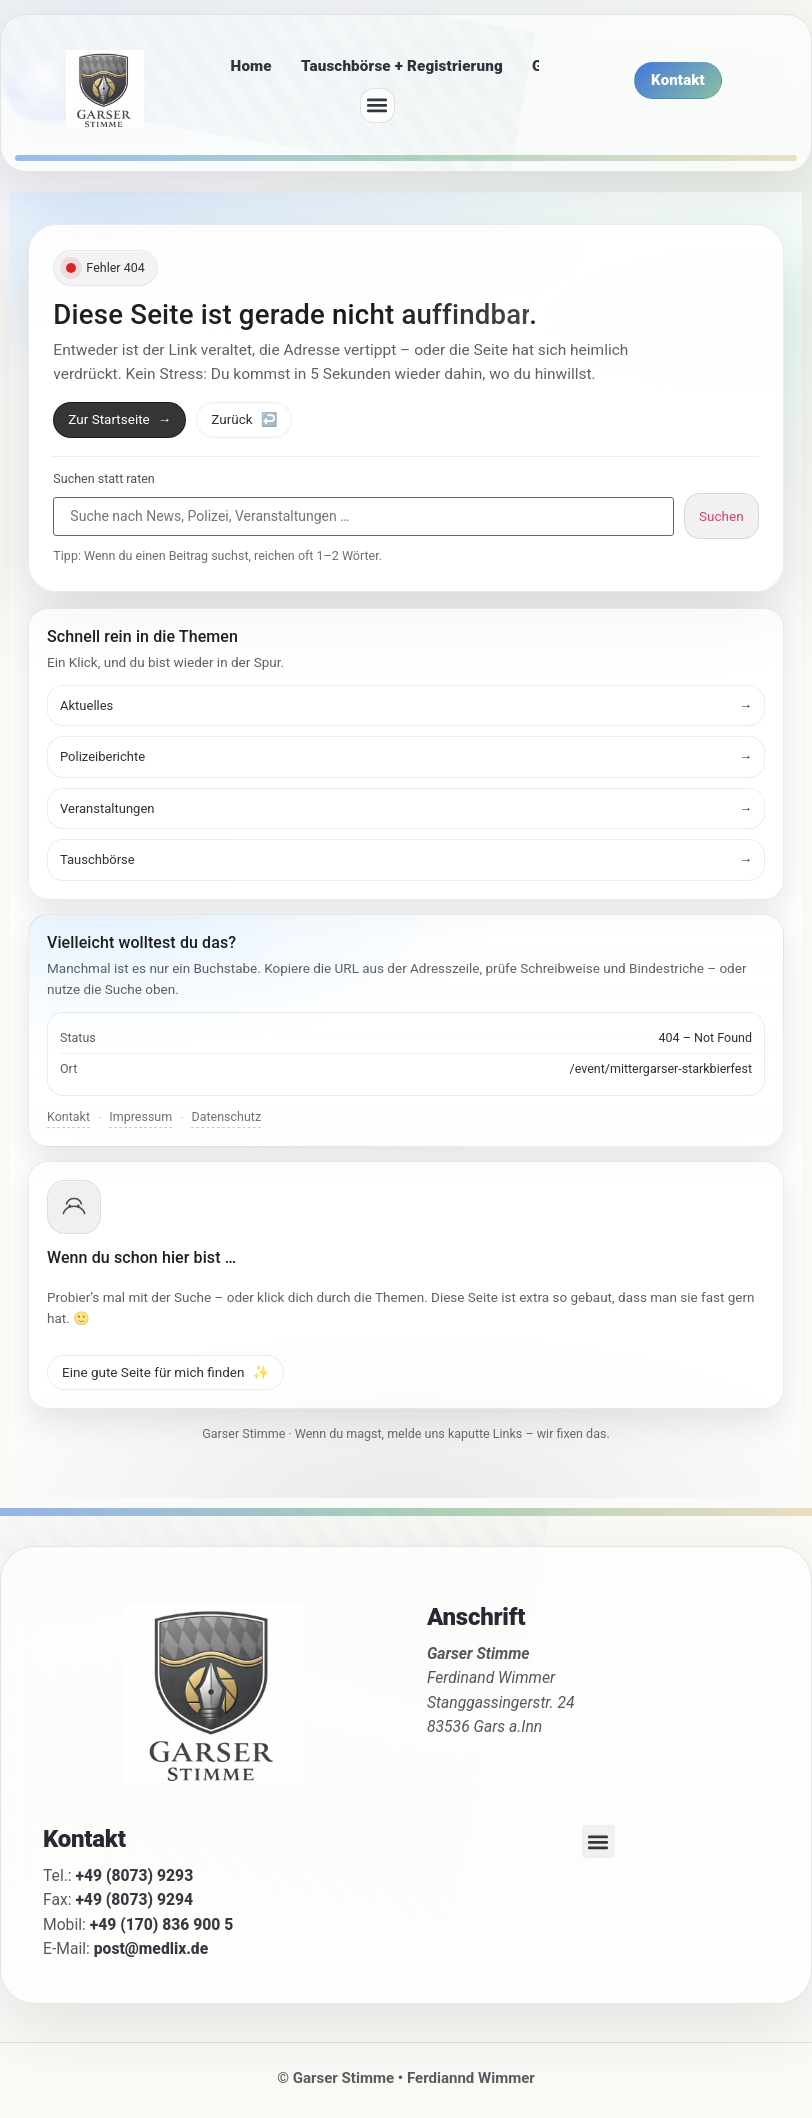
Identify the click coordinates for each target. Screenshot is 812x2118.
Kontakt (68, 1116)
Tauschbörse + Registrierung (402, 66)
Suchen (721, 516)
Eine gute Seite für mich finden (165, 1372)
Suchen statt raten (103, 479)
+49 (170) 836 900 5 (162, 1924)
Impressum (140, 1116)
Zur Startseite (119, 419)
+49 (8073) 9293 (135, 1875)
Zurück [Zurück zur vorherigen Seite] (244, 419)
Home (251, 66)
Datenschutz (226, 1116)
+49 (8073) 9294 (134, 1899)
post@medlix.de (151, 1948)
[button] (377, 105)
